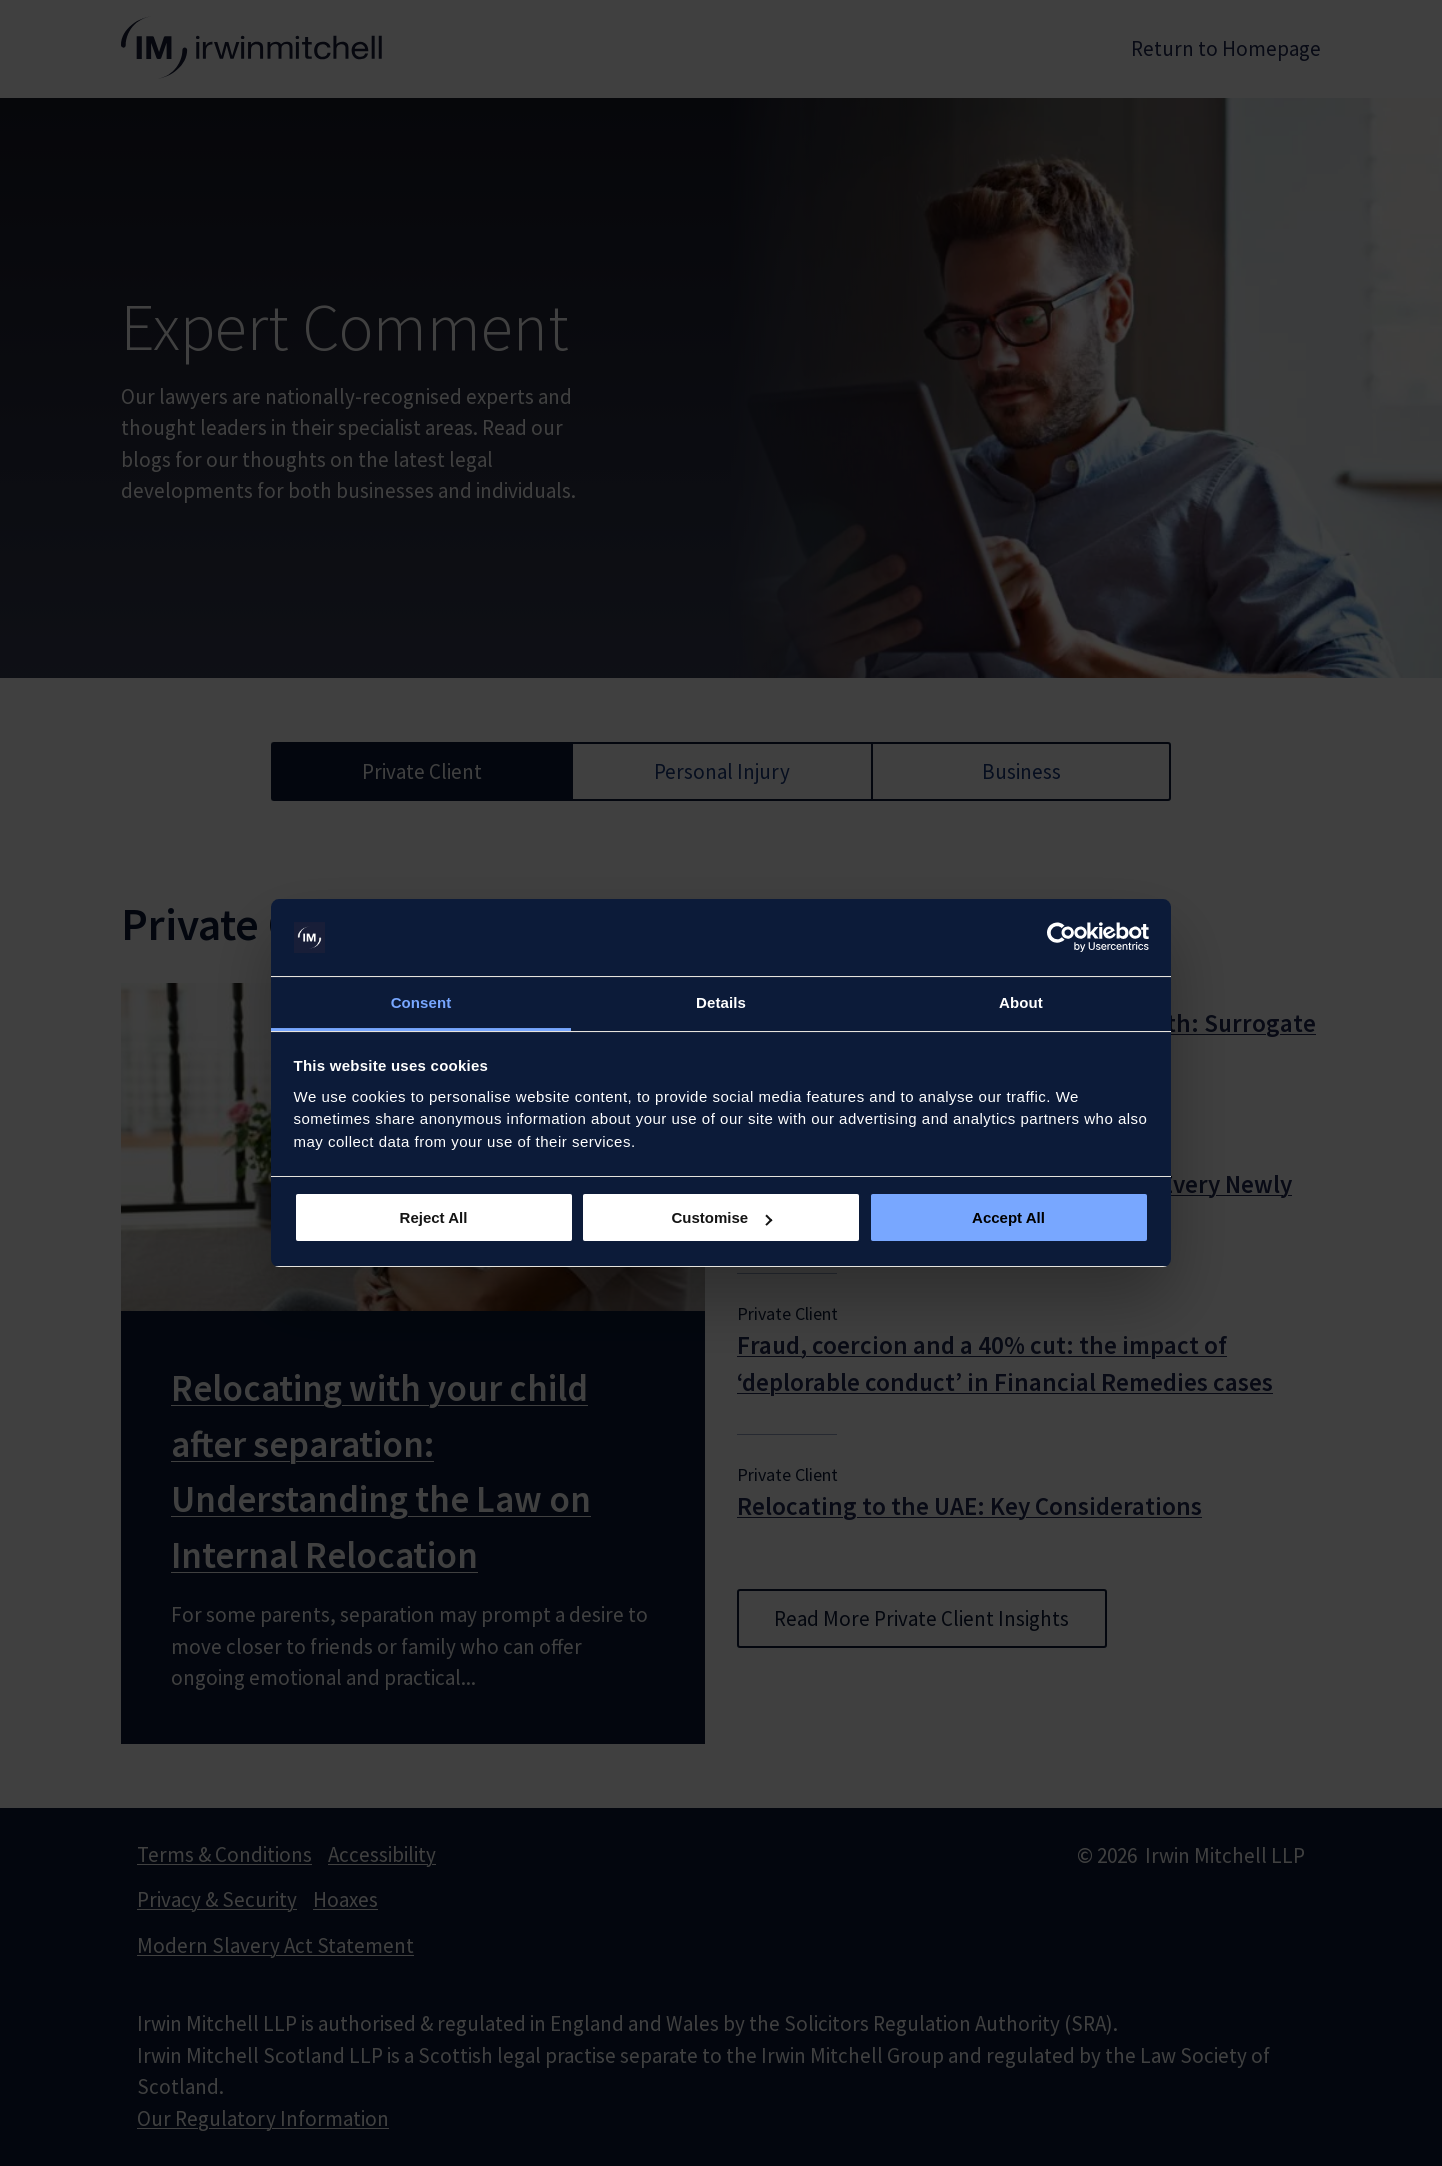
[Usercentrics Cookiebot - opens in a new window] (1061, 938)
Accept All (1008, 1217)
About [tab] (1021, 1002)
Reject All (434, 1217)
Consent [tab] (421, 1002)
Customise (721, 1217)
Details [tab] (721, 1002)
